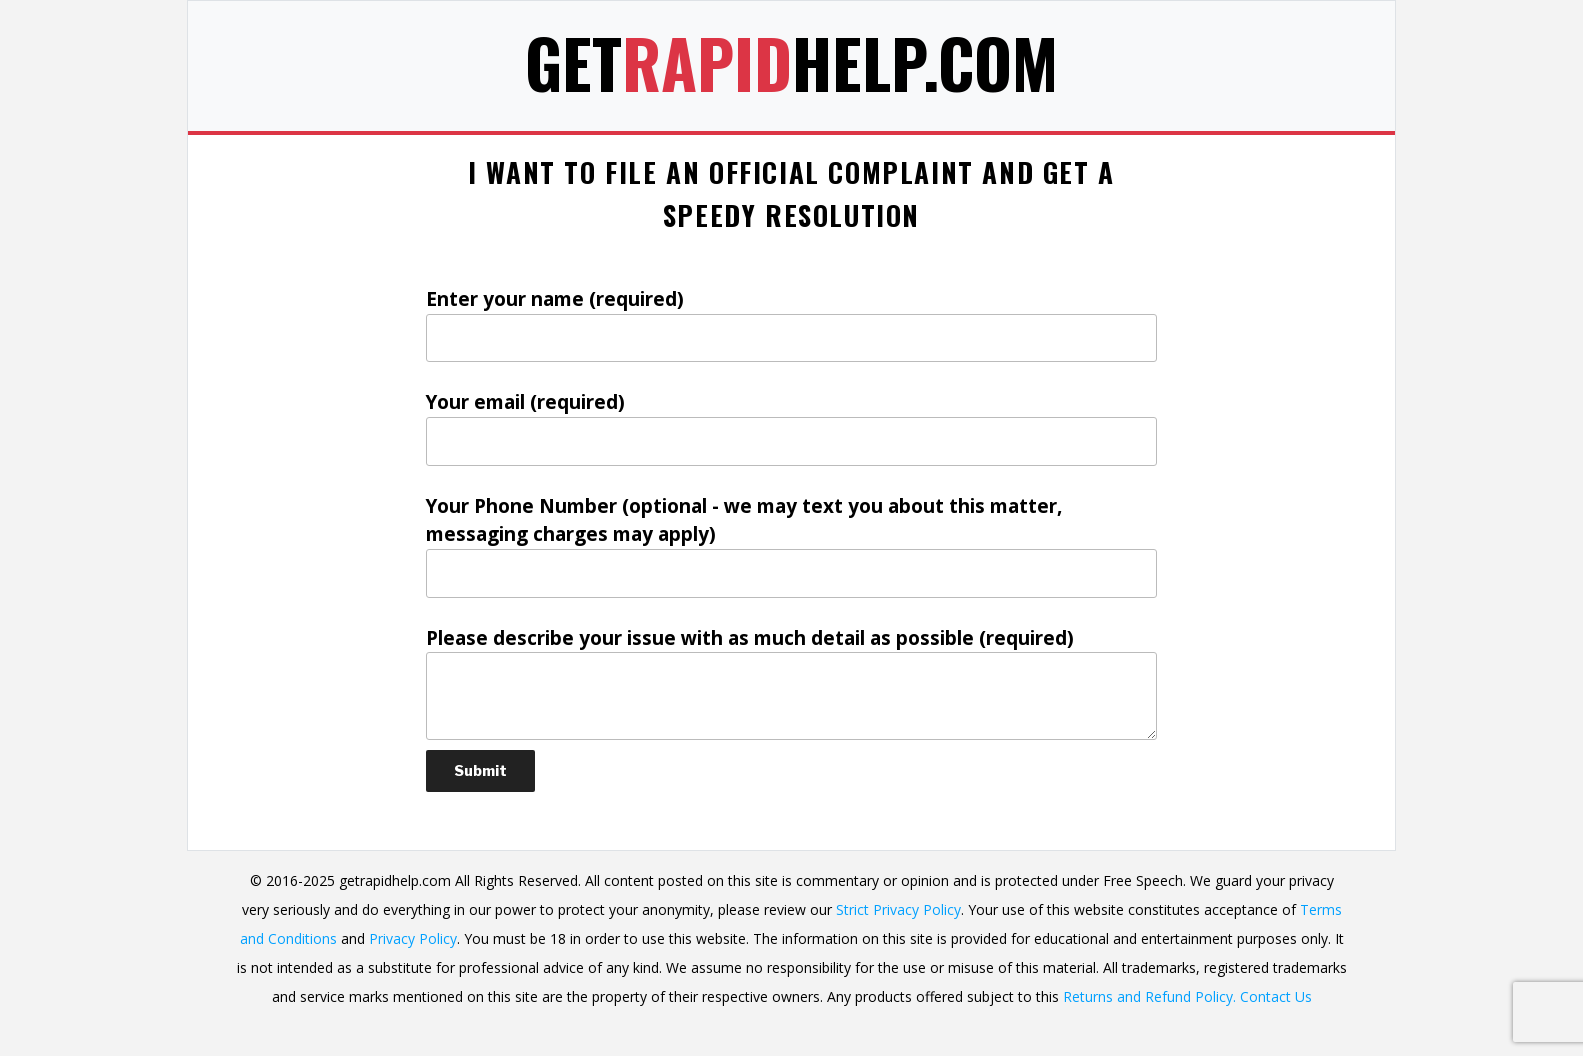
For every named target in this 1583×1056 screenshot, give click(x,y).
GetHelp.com (791, 62)
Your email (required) (791, 427)
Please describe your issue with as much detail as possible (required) (791, 683)
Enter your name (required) (791, 324)
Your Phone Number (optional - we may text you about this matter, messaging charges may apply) (791, 545)
